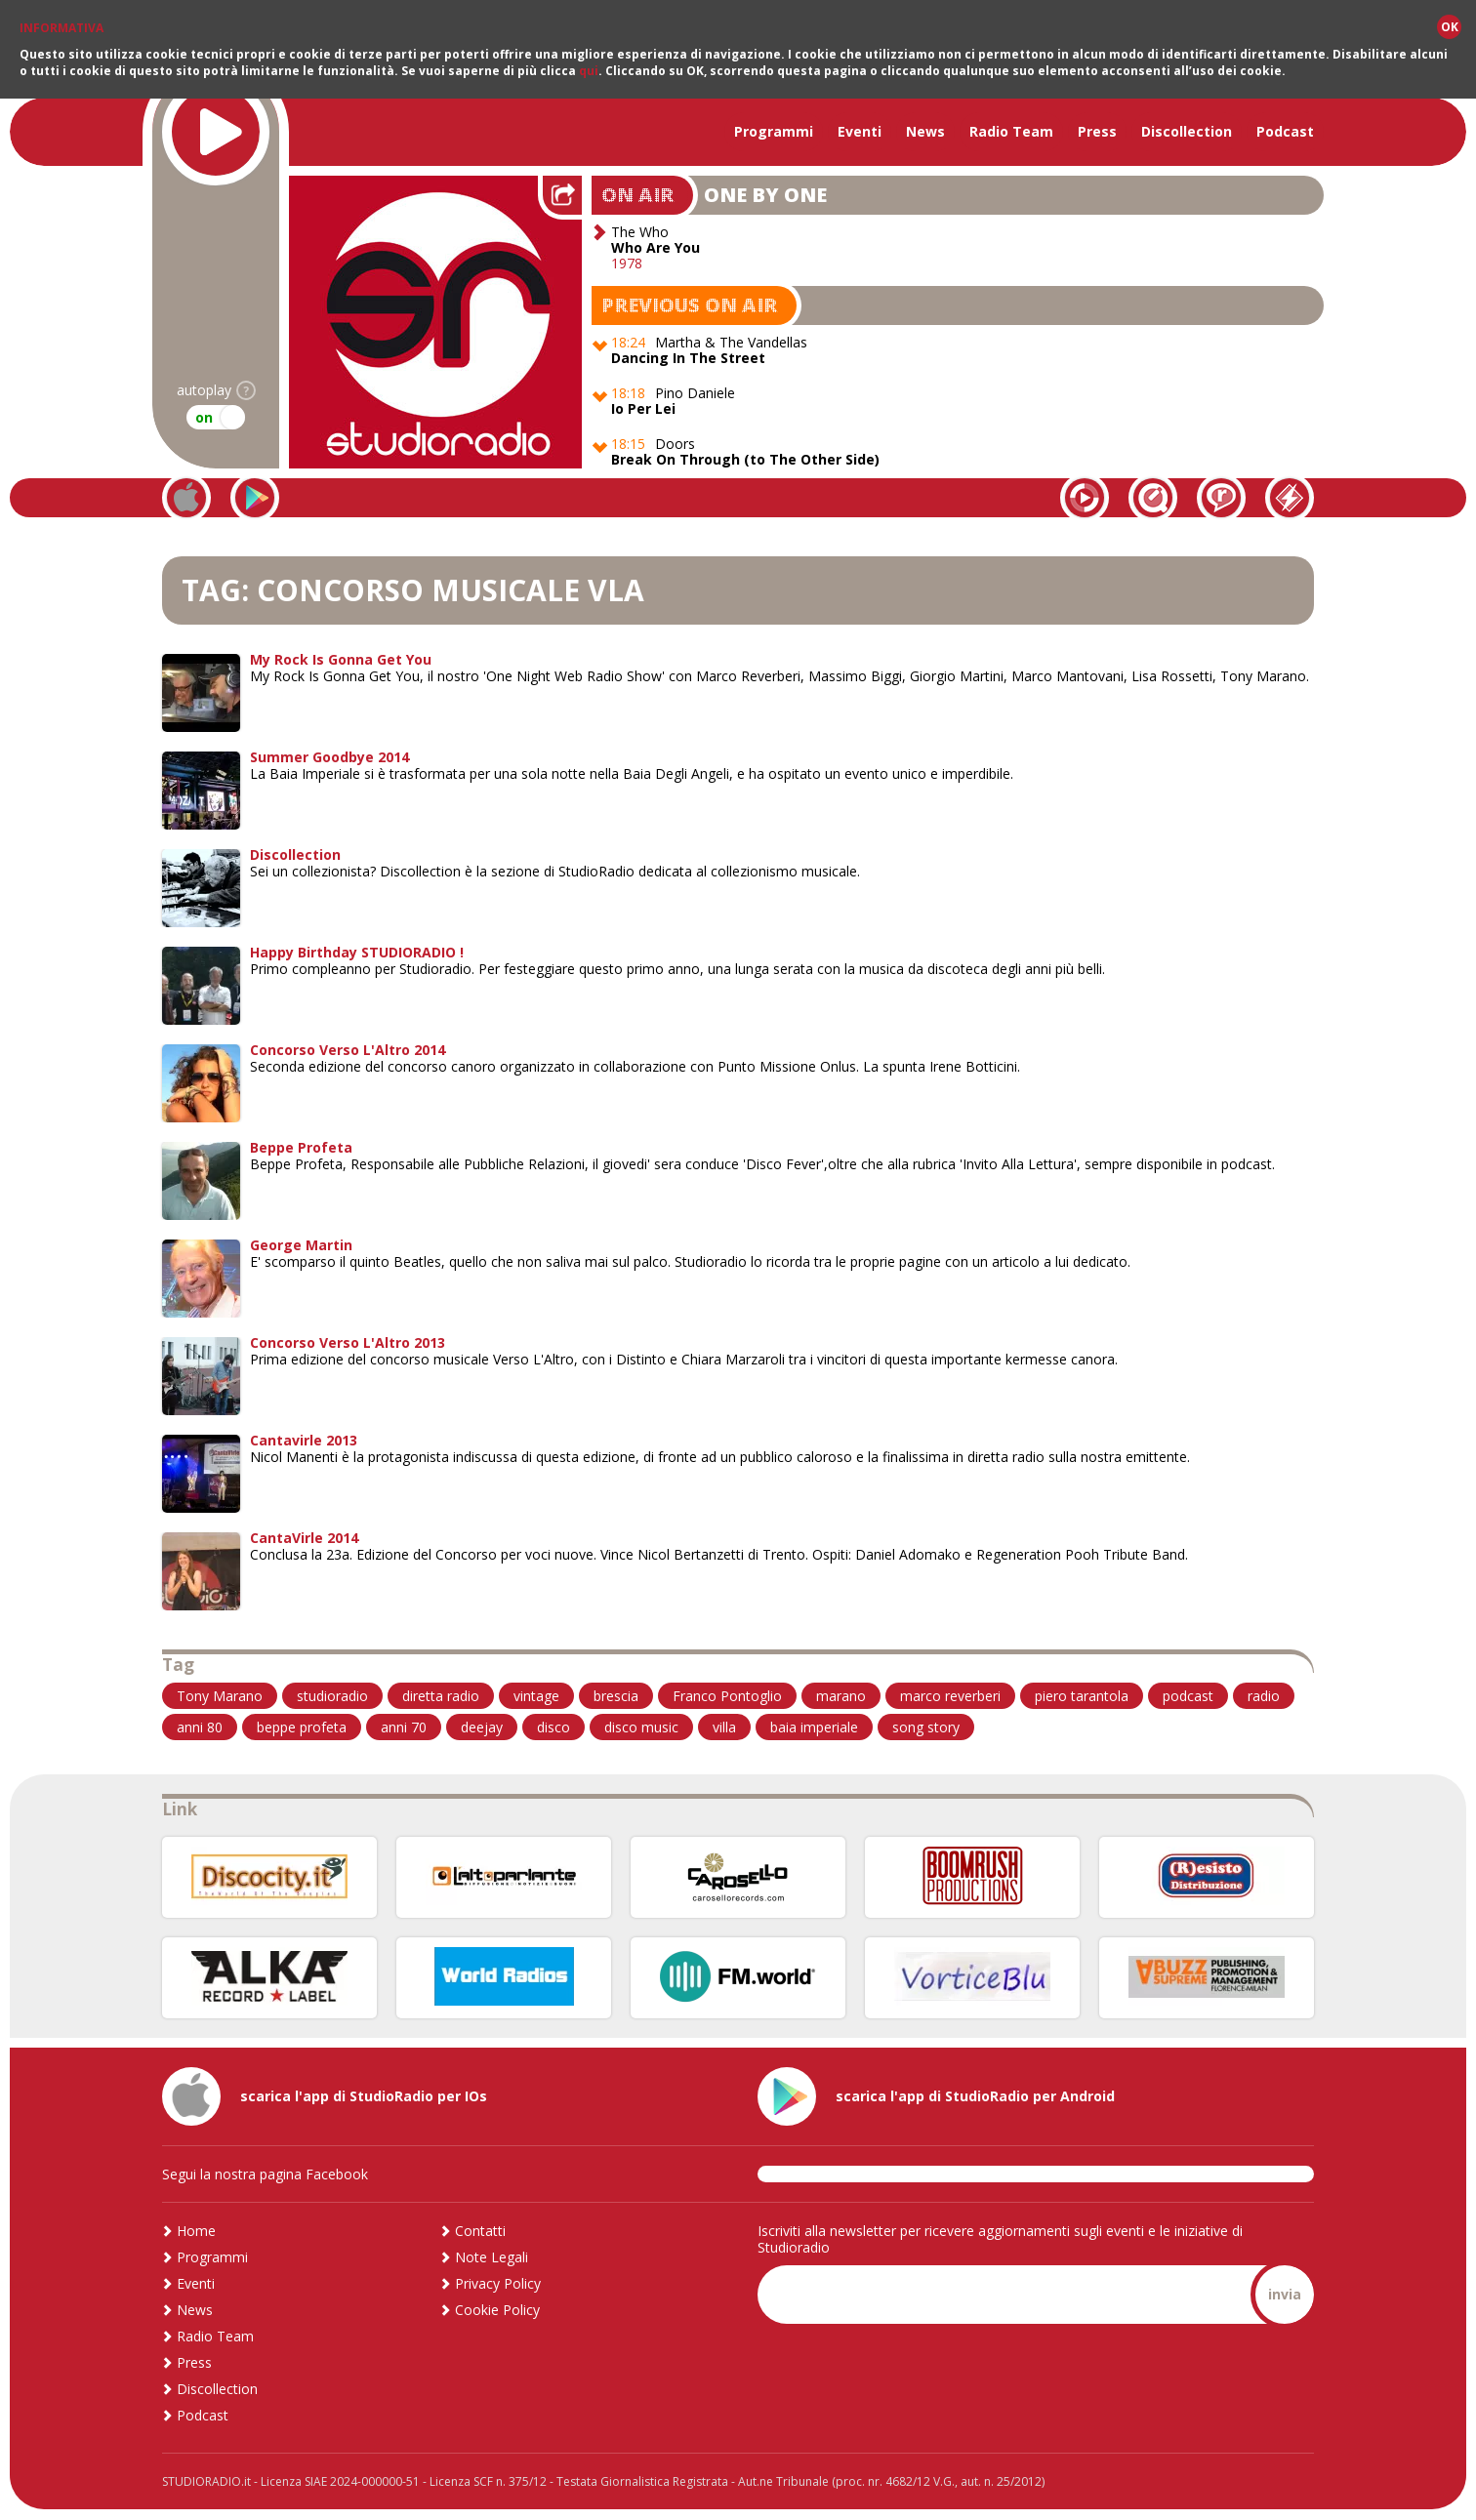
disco (553, 1727)
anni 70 (404, 1727)
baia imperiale (814, 1727)
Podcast (1285, 131)
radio (1264, 1696)
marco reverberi (950, 1696)
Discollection (1186, 131)
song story (926, 1727)
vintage (536, 1696)
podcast (1188, 1696)
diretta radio (440, 1696)
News (925, 131)
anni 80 (200, 1727)
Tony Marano (220, 1696)
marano (841, 1696)
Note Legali (491, 2257)
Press (1097, 131)
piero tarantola (1081, 1696)
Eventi (860, 131)
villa (724, 1727)
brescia (616, 1696)
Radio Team (1011, 131)
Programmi (773, 131)
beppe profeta (302, 1727)
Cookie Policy (497, 2309)
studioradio (332, 1696)
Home (196, 2230)
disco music (641, 1727)
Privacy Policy (498, 2283)
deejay (482, 1727)
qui (588, 70)
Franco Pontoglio (727, 1696)
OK (1449, 27)
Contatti (480, 2230)
